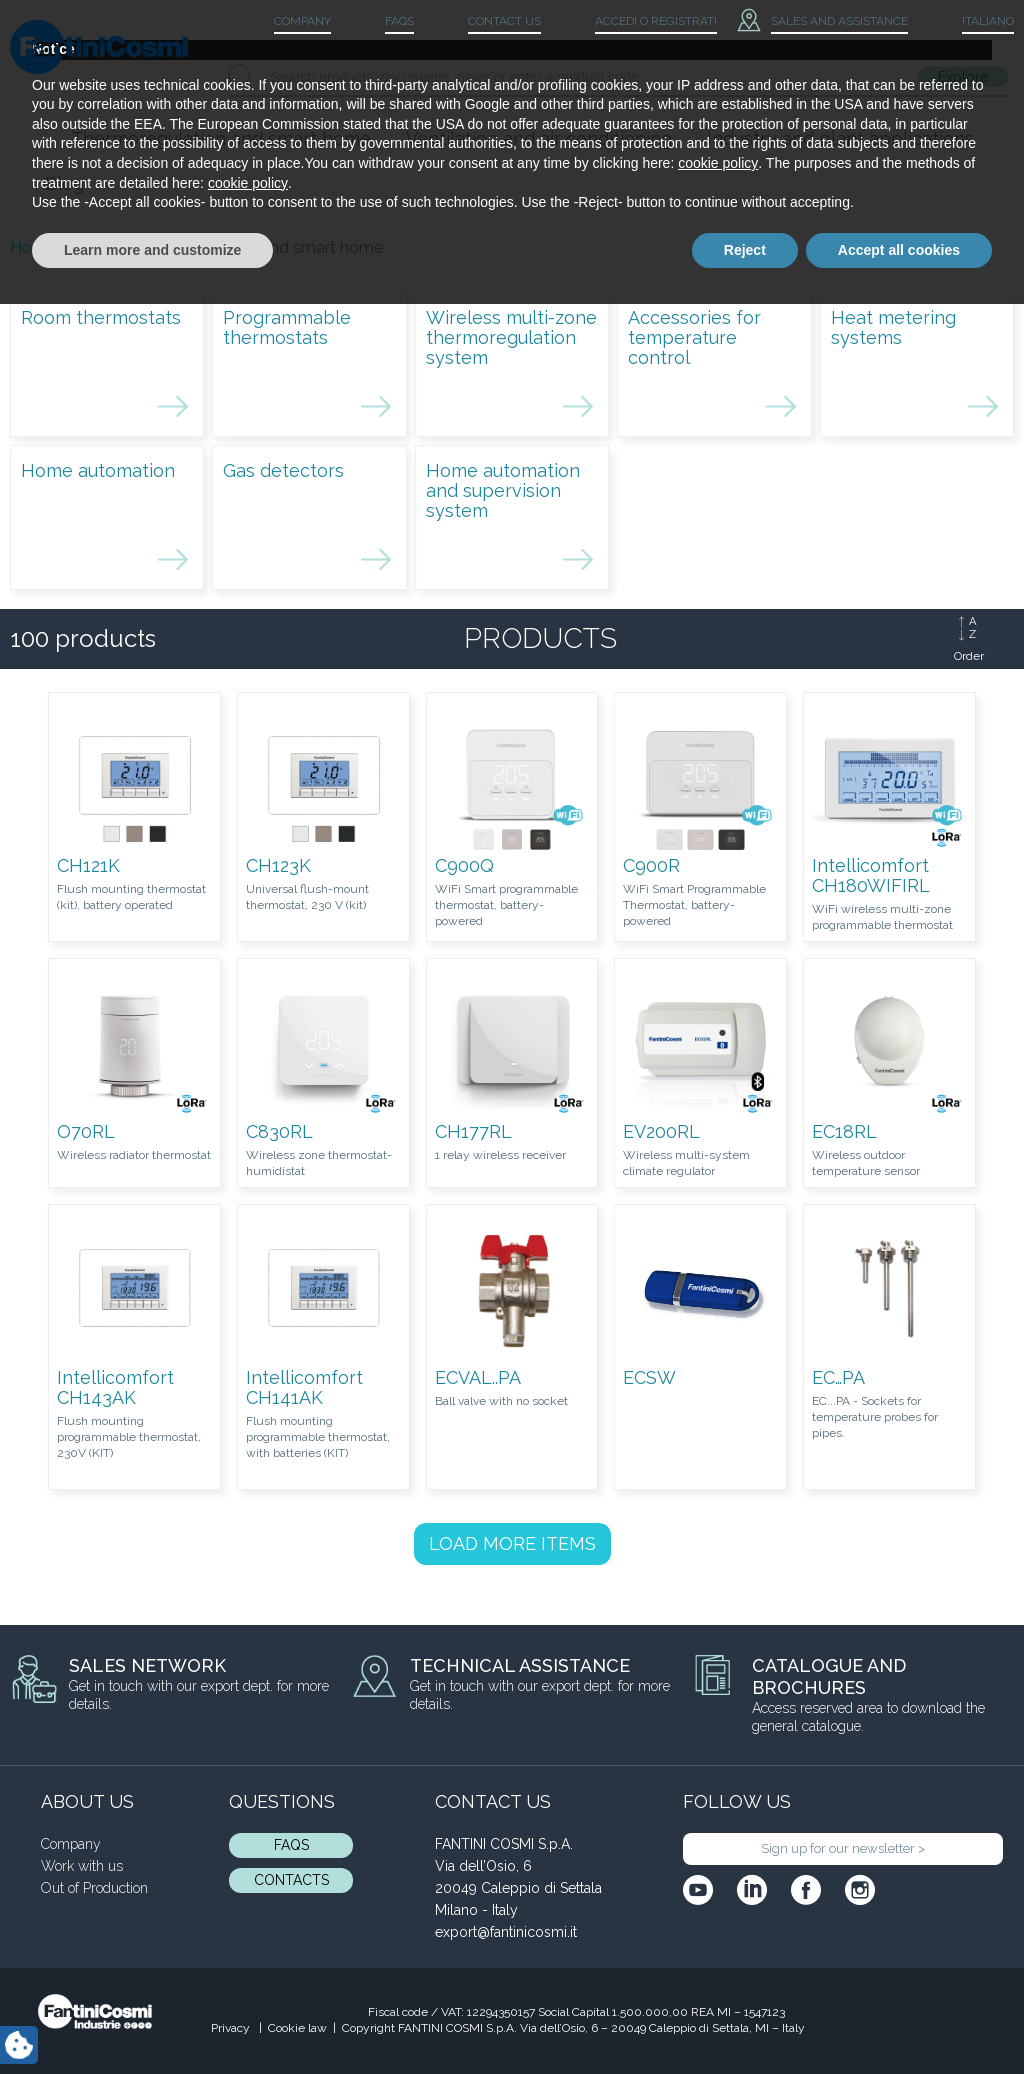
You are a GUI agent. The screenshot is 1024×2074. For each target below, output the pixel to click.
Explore (963, 77)
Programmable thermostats (287, 327)
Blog (64, 183)
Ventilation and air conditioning (539, 138)
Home (33, 247)
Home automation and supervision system (503, 490)
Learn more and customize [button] (152, 2019)
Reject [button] (745, 2019)
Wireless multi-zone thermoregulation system (511, 337)
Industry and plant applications (840, 138)
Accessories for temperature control (694, 337)
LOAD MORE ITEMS (512, 1543)
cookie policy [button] (718, 1933)
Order (969, 656)
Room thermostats (101, 317)
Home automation (98, 470)
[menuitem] (971, 22)
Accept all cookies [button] (899, 2019)
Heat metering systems (893, 327)
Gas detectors (283, 470)
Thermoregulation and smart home (221, 138)
